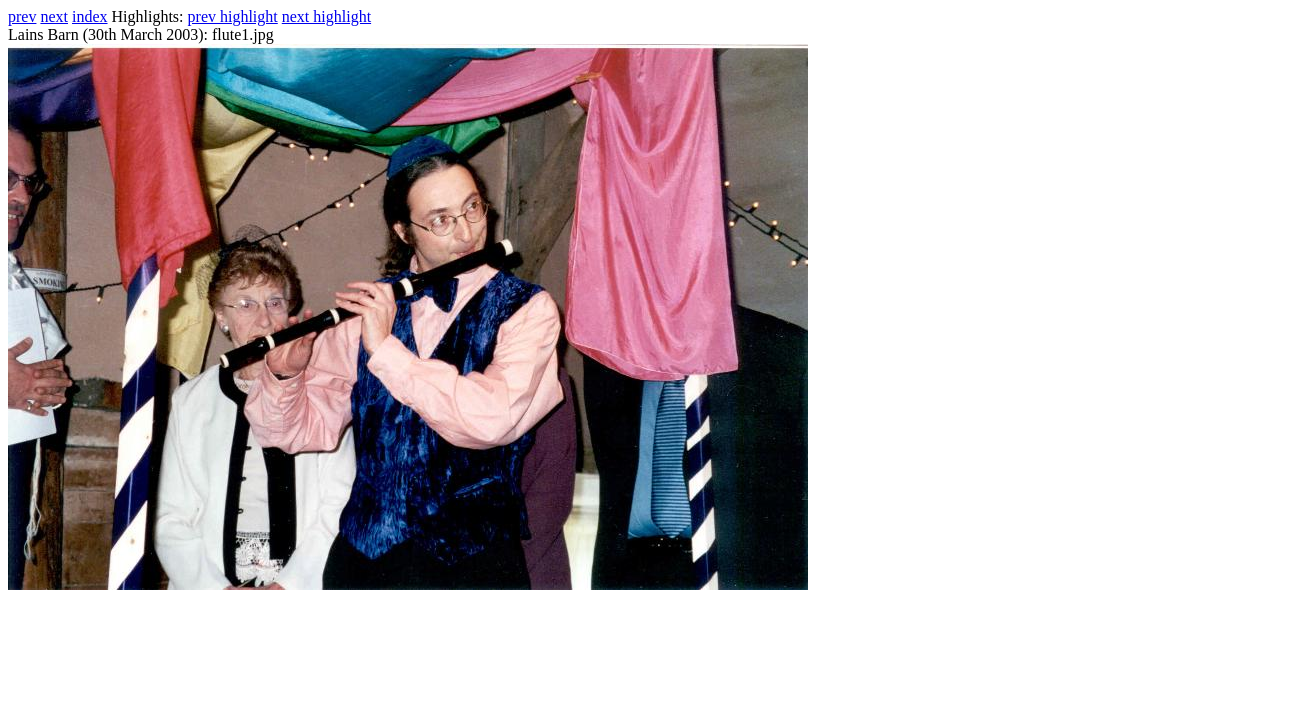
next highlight (326, 16)
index (90, 16)
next (54, 16)
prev (22, 16)
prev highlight (233, 16)
